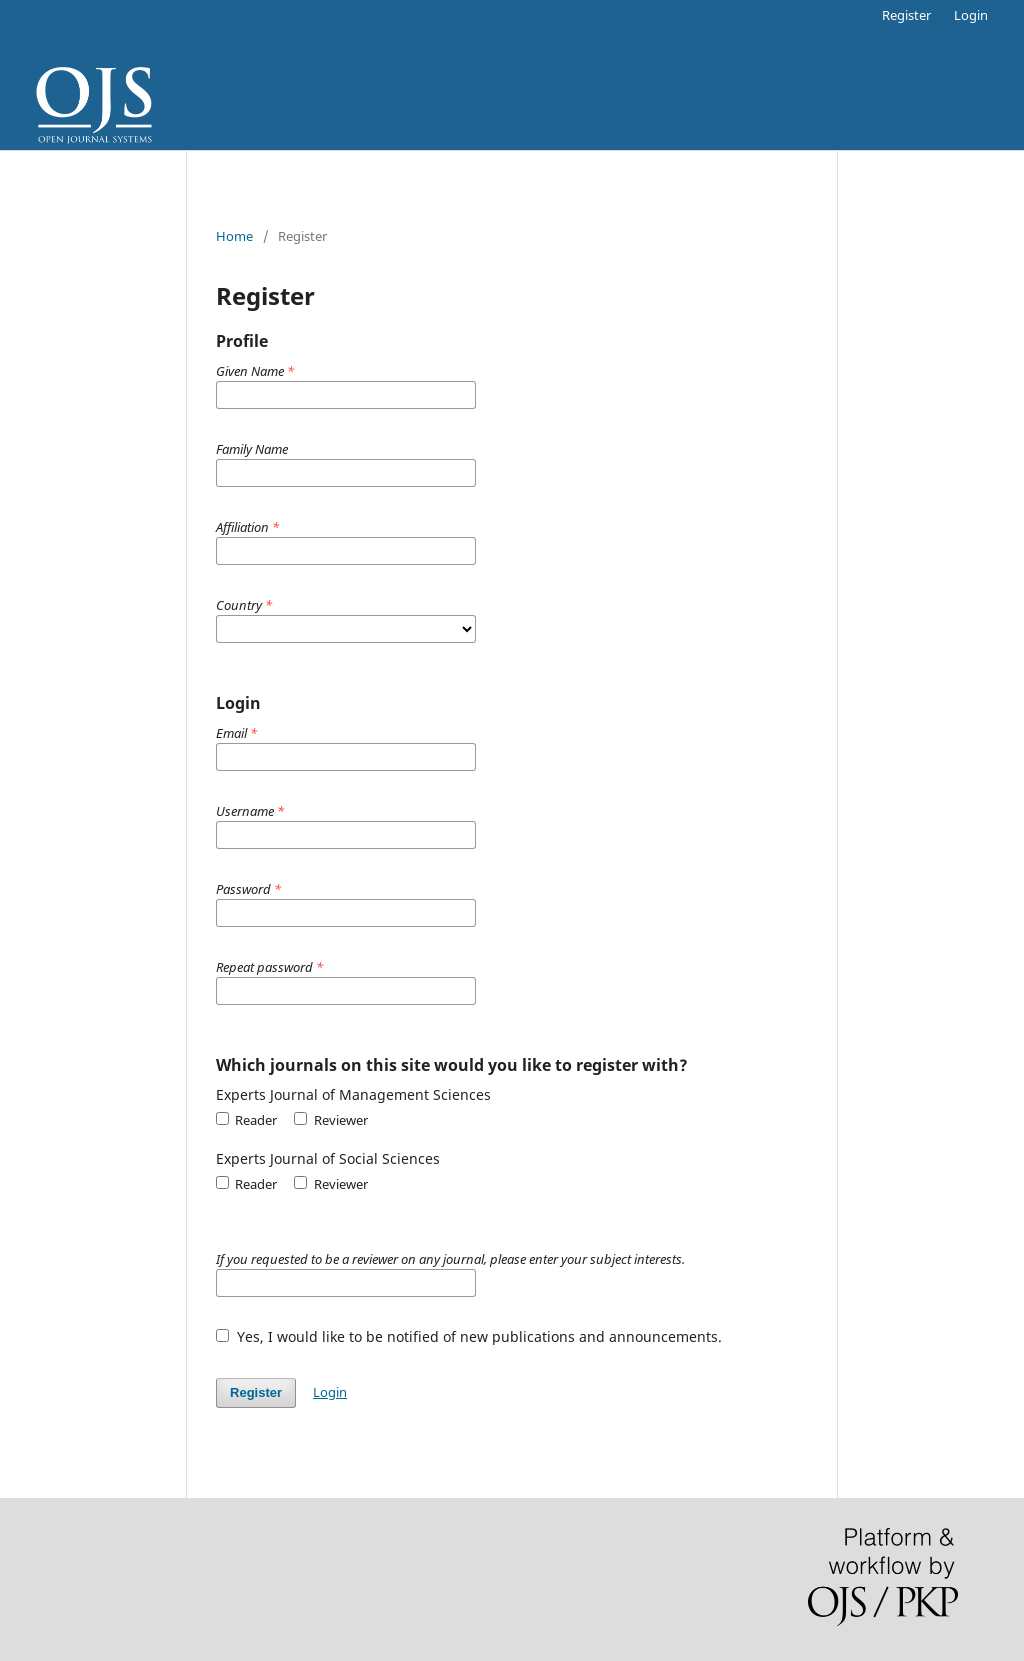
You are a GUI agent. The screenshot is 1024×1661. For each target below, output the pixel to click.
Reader (246, 1120)
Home (234, 236)
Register (906, 15)
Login (971, 15)
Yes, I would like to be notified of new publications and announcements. (469, 1336)
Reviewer (330, 1120)
